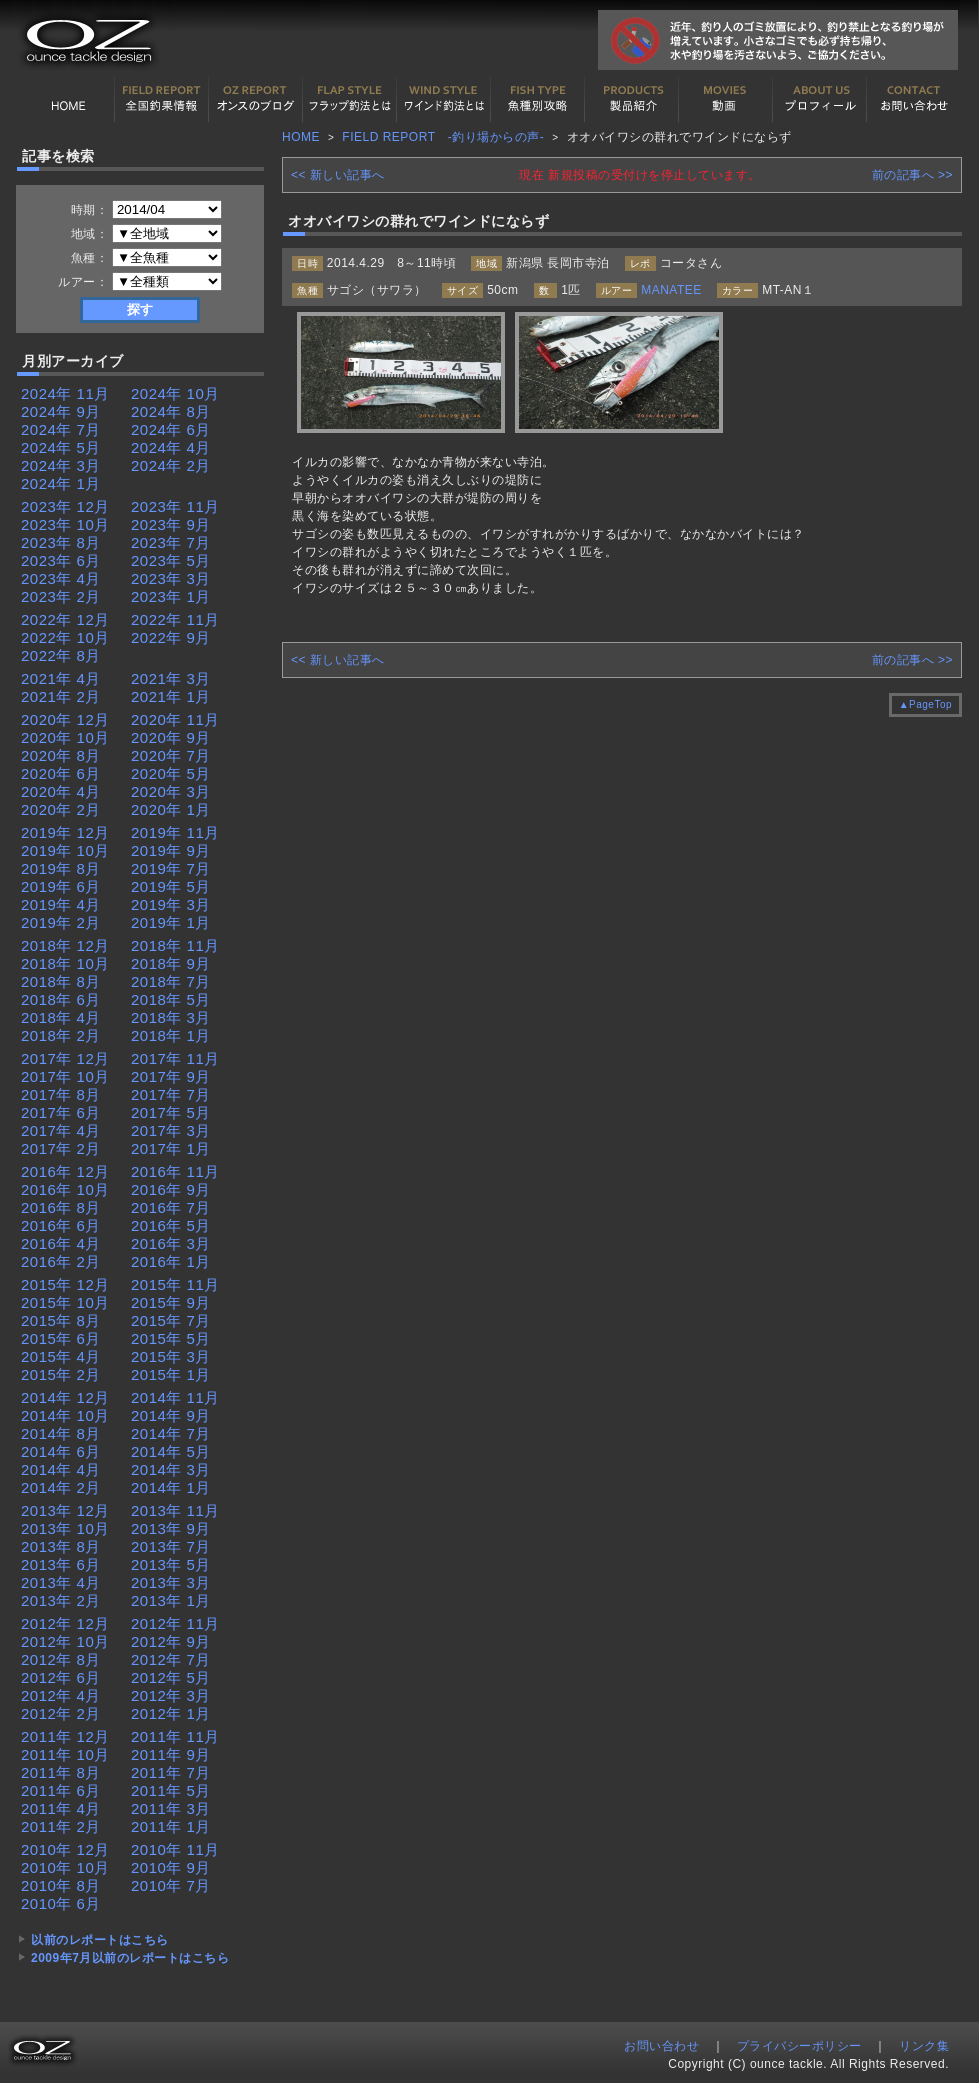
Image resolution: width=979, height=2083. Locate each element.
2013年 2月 (61, 1600)
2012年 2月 (61, 1713)
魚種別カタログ (538, 99)
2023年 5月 (171, 560)
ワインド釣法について (444, 99)
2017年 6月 (61, 1112)
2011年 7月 (171, 1772)
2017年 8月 (61, 1094)
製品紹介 (632, 99)
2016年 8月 (61, 1207)
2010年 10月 (65, 1867)
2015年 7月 (171, 1320)
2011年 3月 (171, 1808)
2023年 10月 (65, 524)
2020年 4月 (61, 791)
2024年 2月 (171, 465)
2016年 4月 (61, 1243)
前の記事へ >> (912, 175)
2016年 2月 (61, 1261)
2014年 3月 (171, 1469)
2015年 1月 (171, 1374)
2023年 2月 (61, 596)
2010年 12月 (65, 1849)
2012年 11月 (175, 1623)
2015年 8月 (61, 1320)
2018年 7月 (171, 981)
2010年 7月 (171, 1885)
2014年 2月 (61, 1487)
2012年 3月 (171, 1695)
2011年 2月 (61, 1826)
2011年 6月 (61, 1790)
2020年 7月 (171, 755)
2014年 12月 (65, 1397)
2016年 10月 (65, 1189)
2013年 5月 (171, 1564)
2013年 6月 (61, 1564)
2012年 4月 (61, 1695)
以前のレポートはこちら (100, 1940)
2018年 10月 (65, 963)
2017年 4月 (61, 1130)
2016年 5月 (171, 1225)
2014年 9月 (171, 1415)
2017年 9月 (171, 1076)
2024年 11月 (65, 393)
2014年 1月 (171, 1487)
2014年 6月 (61, 1451)
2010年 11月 (175, 1849)
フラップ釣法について (350, 99)
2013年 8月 (61, 1546)
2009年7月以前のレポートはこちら (130, 1958)
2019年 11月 (175, 832)
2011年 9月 (171, 1754)
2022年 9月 (171, 637)
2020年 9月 (171, 737)
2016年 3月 (171, 1243)
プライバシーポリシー (799, 2046)
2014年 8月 (61, 1433)
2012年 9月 (171, 1641)
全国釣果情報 (162, 99)
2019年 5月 (171, 886)
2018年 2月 (61, 1035)
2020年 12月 (65, 719)
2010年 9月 (171, 1867)
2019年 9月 (171, 850)
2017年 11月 (175, 1058)
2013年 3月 (171, 1582)
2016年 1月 (171, 1261)
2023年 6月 (61, 560)
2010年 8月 (61, 1885)
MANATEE (671, 290)
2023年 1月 (171, 596)
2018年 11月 (175, 945)
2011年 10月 (65, 1754)
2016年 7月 (171, 1207)
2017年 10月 (65, 1076)
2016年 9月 (171, 1189)
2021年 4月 (61, 678)
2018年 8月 (61, 981)
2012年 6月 (61, 1677)
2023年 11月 (175, 506)
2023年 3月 (171, 578)
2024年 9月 (61, 411)
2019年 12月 (65, 832)
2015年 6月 (61, 1338)
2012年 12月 (65, 1623)
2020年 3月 (171, 791)
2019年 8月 (61, 868)
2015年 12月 (65, 1284)
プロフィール (820, 99)
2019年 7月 (171, 868)
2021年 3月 (171, 678)
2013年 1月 (171, 1600)
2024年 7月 (61, 429)
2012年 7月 (171, 1659)
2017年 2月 (61, 1148)
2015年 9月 (171, 1302)
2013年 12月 (65, 1510)
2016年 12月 (65, 1171)
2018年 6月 (61, 999)
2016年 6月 (61, 1225)
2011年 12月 (65, 1736)
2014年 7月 (171, 1433)
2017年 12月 (65, 1058)
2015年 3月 (171, 1356)
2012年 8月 (61, 1659)
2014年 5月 (171, 1451)
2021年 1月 (171, 696)
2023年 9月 (171, 524)
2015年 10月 (65, 1302)
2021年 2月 (61, 696)
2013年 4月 (61, 1582)
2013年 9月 (171, 1528)
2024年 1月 (61, 483)
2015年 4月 (61, 1356)
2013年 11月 (175, 1510)
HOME (68, 99)
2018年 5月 (171, 999)
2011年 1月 (171, 1826)
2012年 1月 (171, 1713)
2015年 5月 (171, 1338)
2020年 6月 (61, 773)
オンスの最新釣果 (256, 99)
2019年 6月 (61, 886)
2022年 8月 (61, 655)
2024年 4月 (171, 447)
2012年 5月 (171, 1677)
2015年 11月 (175, 1284)
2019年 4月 (61, 904)
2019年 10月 (65, 850)
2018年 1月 (171, 1035)
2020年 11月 (175, 719)
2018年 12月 (65, 945)
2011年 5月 (171, 1790)
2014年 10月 (65, 1415)
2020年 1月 (171, 809)
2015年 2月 (61, 1374)
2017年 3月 (171, 1130)
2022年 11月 (175, 619)
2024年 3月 (61, 465)
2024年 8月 (171, 411)
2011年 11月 (175, 1736)
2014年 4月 (61, 1469)
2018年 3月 (171, 1017)
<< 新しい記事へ (338, 175)
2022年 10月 (65, 637)
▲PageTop (925, 704)
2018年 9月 (171, 963)
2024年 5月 (61, 447)
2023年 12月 (65, 506)
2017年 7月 (171, 1094)
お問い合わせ (914, 99)
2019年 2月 (61, 922)
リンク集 (924, 2046)
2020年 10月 (65, 737)
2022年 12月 (65, 619)
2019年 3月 (171, 904)
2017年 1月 (171, 1148)
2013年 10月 (65, 1528)
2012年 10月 (65, 1641)
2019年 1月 (171, 922)
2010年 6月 (61, 1903)
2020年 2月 (61, 809)
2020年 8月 (61, 755)
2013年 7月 (171, 1546)
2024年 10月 (175, 393)
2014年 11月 (175, 1397)
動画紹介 (726, 99)
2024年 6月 (171, 429)
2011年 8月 (61, 1772)
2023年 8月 (61, 542)
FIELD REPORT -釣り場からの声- (443, 137)
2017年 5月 (171, 1112)
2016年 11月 (175, 1171)
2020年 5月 (171, 773)
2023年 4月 (61, 578)
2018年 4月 (61, 1017)
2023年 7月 (171, 542)
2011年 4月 (61, 1808)
